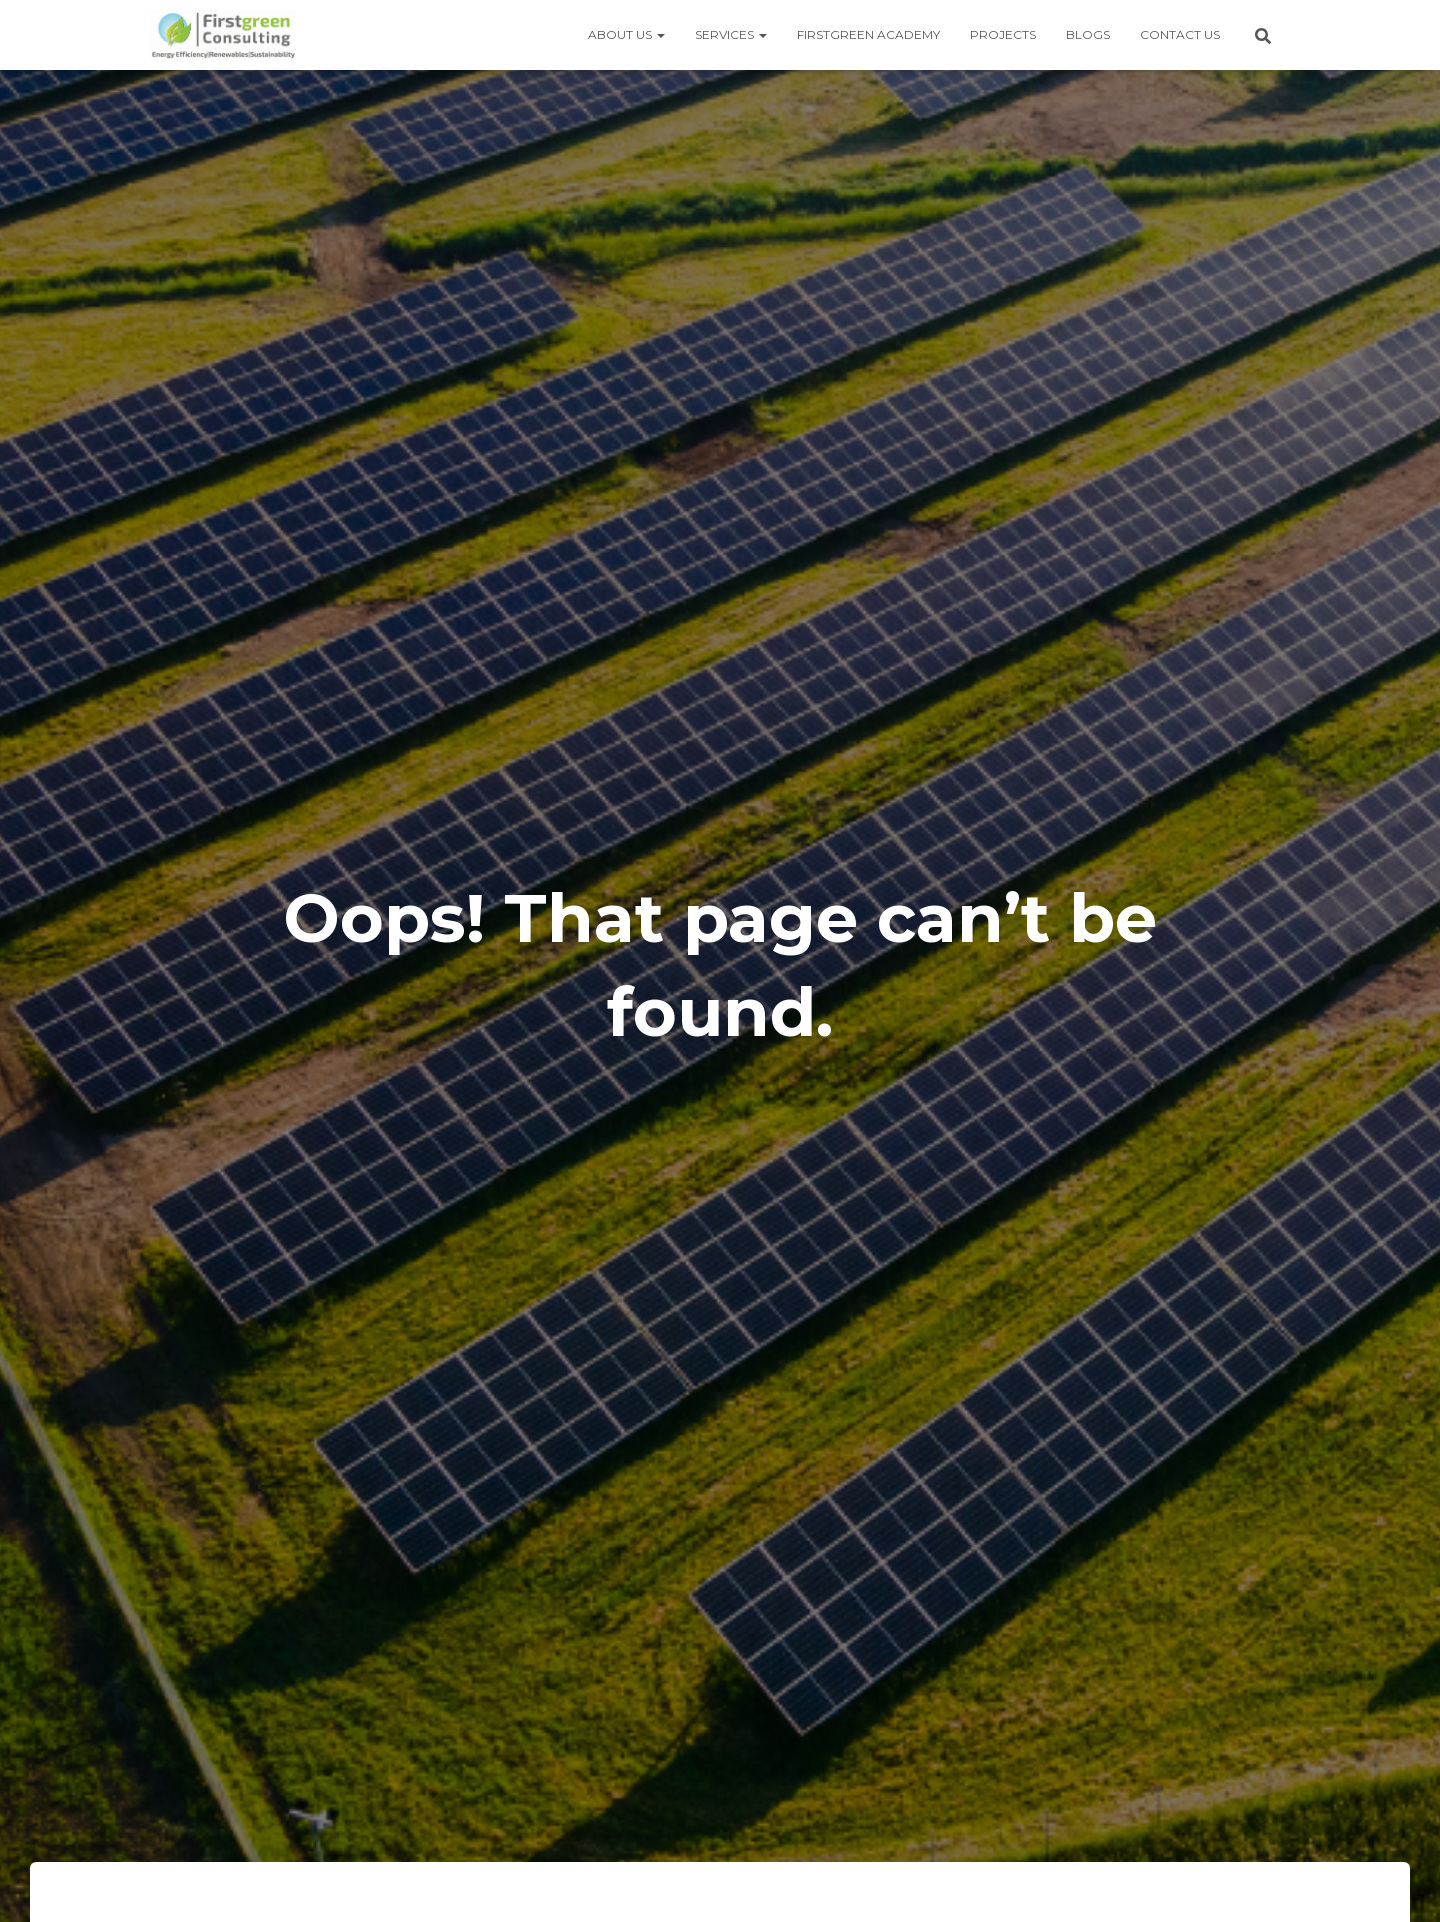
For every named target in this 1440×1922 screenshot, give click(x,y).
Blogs (1088, 34)
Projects (1003, 34)
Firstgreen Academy (868, 34)
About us (626, 34)
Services (731, 34)
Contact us (1180, 34)
